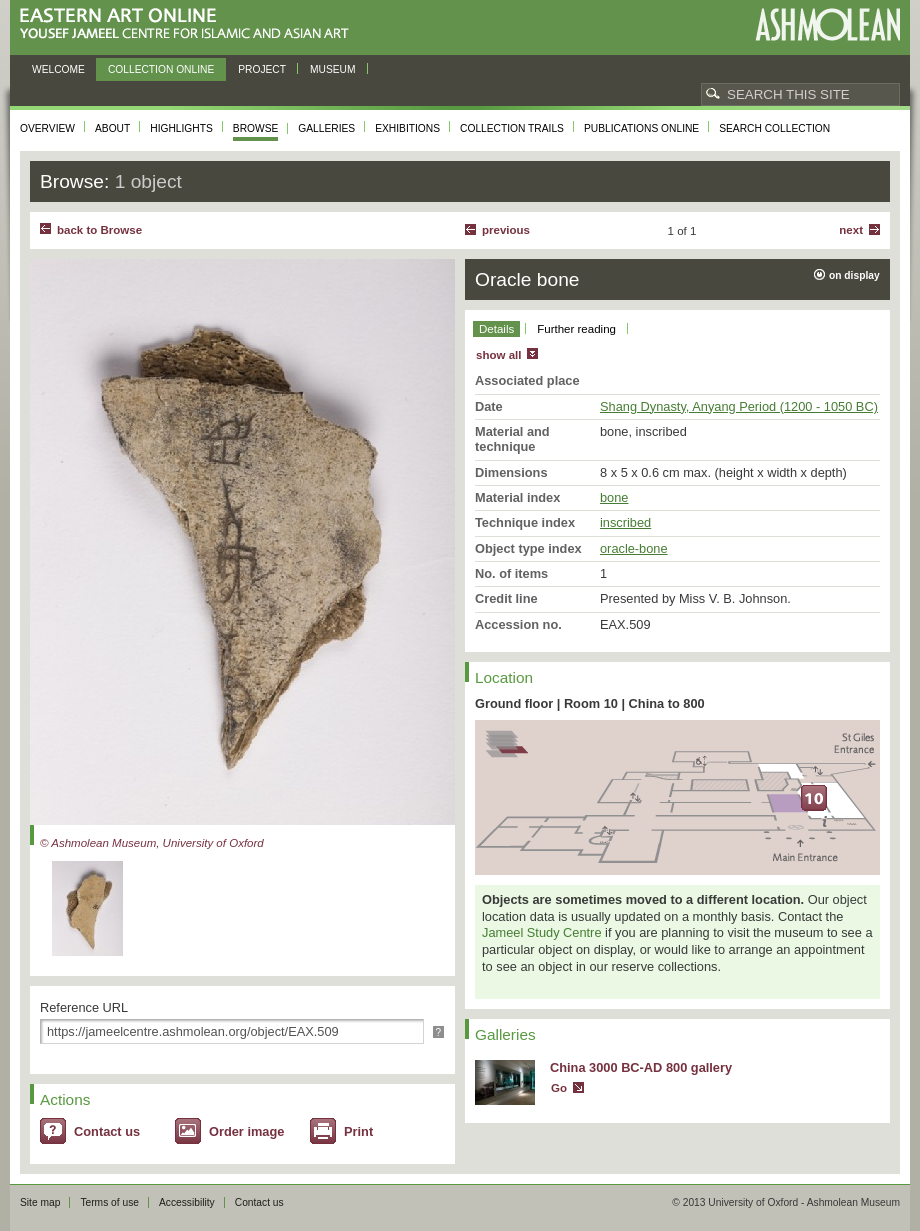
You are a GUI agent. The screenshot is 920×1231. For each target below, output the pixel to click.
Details (496, 329)
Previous (506, 230)
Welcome (58, 69)
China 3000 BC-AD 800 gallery (641, 1067)
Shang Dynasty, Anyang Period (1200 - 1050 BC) (739, 406)
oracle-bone (634, 548)
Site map (40, 1202)
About (112, 128)
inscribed (625, 522)
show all (498, 355)
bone (614, 497)
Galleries (326, 128)
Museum (333, 69)
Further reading (576, 329)
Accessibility (187, 1202)
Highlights (181, 128)
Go (559, 1088)
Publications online (641, 128)
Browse (256, 128)
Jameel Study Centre (542, 932)
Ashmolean (827, 24)
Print (358, 1131)
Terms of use (109, 1202)
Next (851, 230)
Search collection (774, 128)
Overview (47, 128)
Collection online (161, 69)
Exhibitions (407, 128)
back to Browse (99, 230)
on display (854, 275)
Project (262, 69)
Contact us (107, 1131)
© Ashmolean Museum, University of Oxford (152, 843)
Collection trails (512, 128)
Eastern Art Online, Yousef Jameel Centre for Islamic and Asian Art (189, 24)
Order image (246, 1131)
